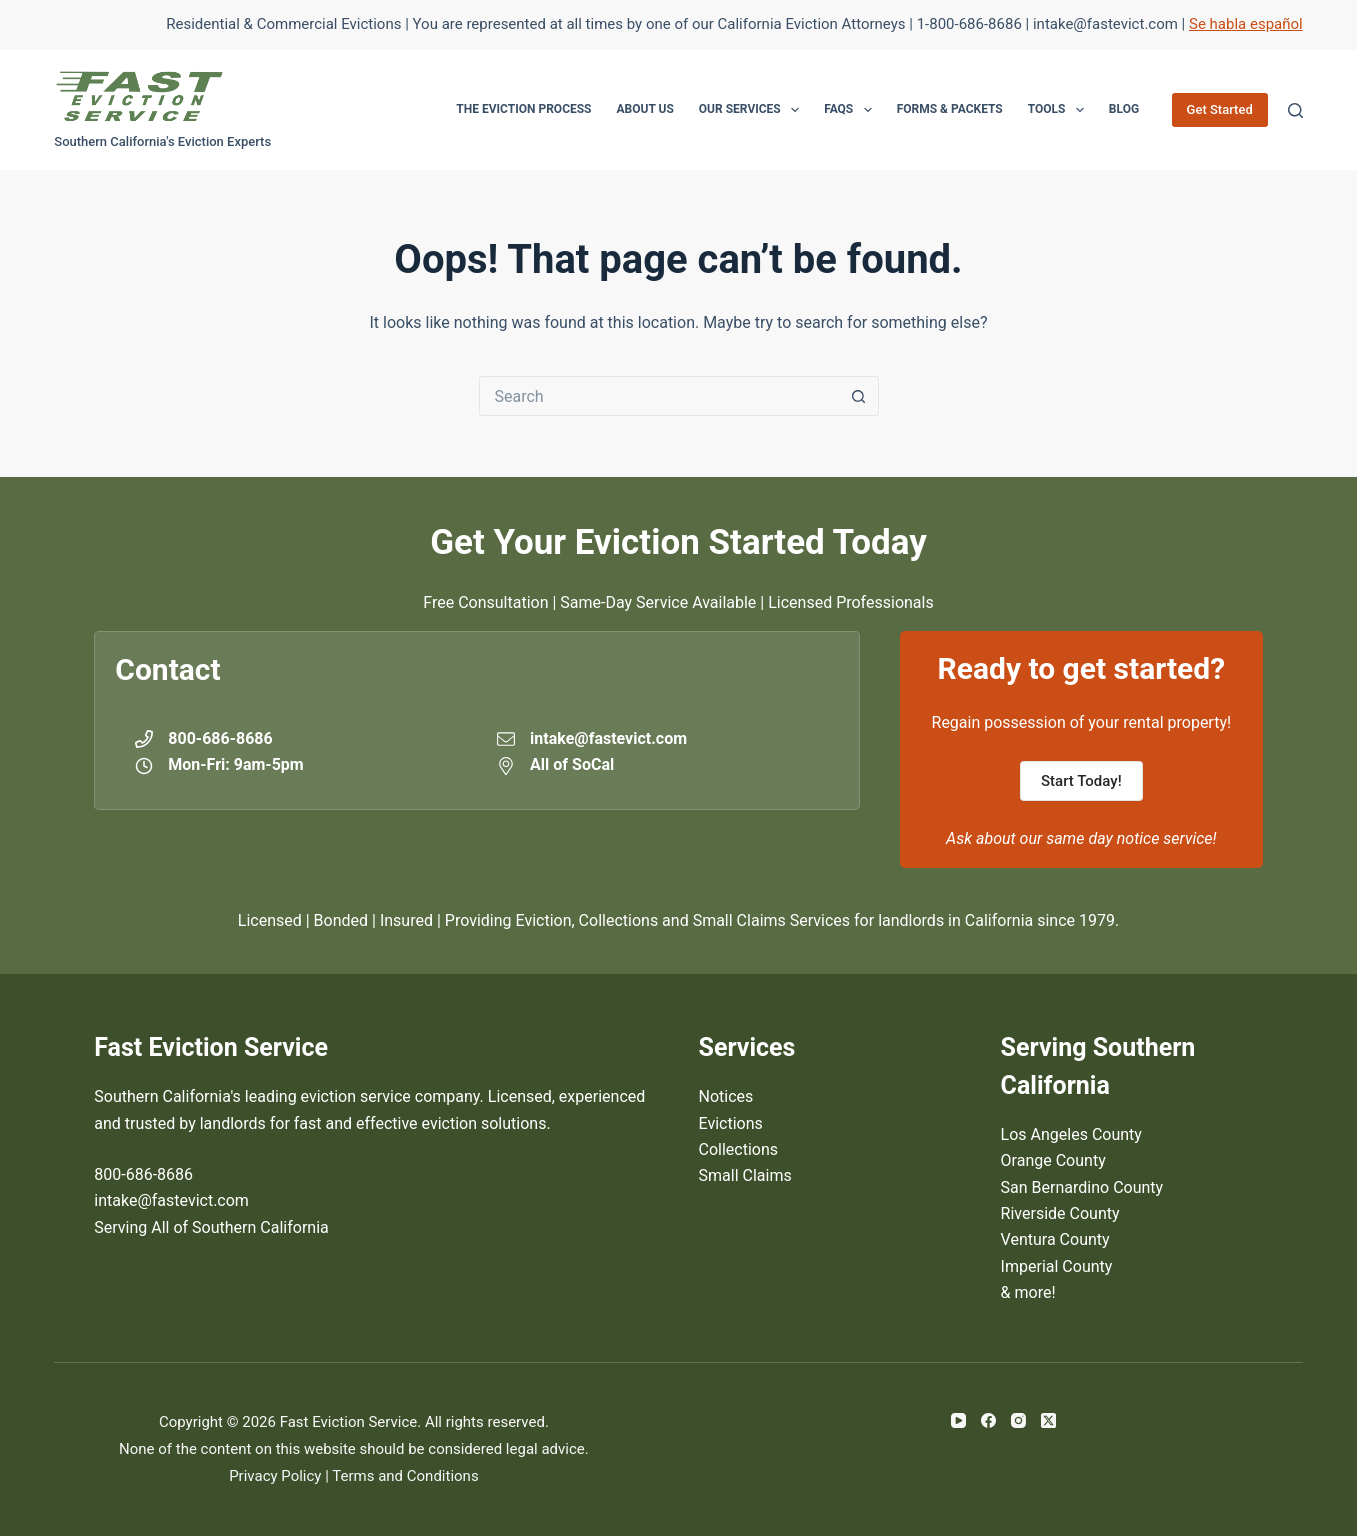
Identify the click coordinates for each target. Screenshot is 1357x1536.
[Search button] (859, 396)
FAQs (852, 110)
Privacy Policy (275, 1476)
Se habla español (1246, 24)
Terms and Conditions (405, 1476)
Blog (1124, 109)
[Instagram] (1018, 1420)
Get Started (1220, 109)
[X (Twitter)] (1048, 1420)
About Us (645, 109)
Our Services (753, 110)
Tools (1060, 110)
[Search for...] (659, 396)
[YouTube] (958, 1420)
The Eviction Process (523, 109)
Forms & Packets (950, 109)
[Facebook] (988, 1420)
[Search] (1295, 110)
